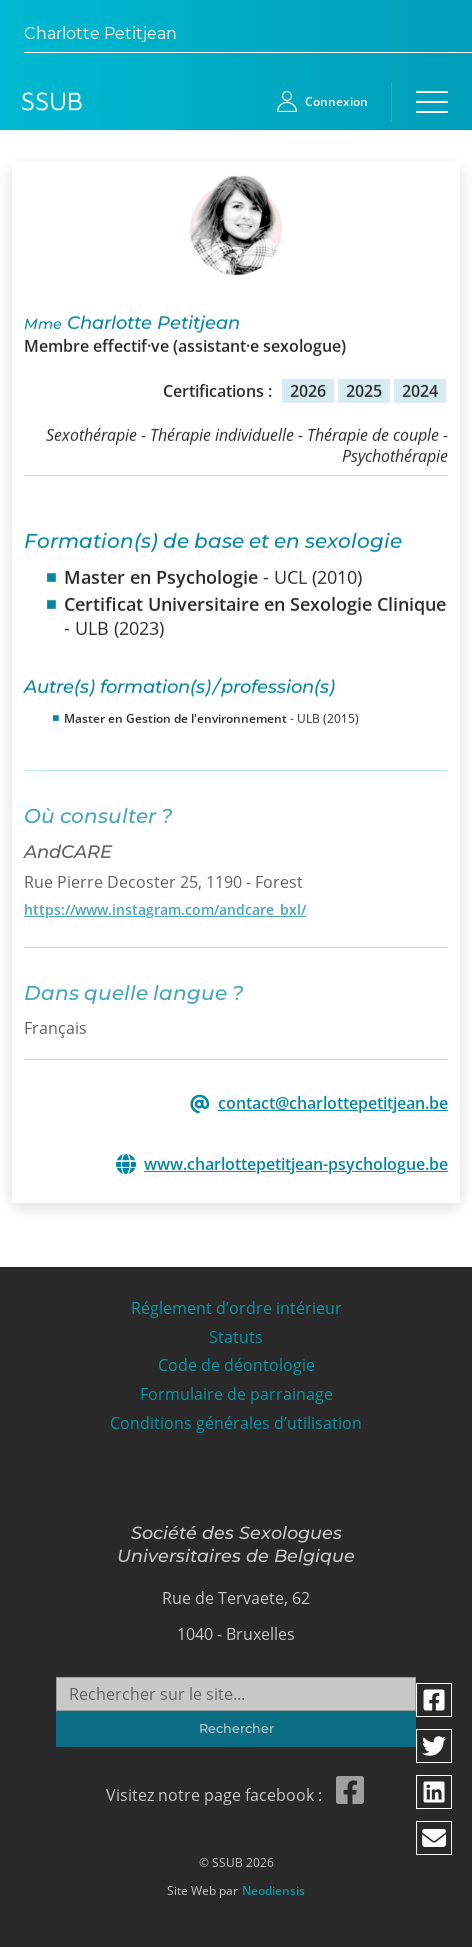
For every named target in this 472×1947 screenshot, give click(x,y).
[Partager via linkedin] (435, 1792)
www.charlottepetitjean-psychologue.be (296, 1163)
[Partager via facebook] (435, 1700)
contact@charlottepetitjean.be (333, 1102)
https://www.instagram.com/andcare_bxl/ (165, 902)
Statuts (236, 1331)
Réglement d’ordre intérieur (236, 1302)
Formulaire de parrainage (236, 1388)
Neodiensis (273, 1885)
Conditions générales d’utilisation (236, 1417)
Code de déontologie (236, 1359)
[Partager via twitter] (435, 1746)
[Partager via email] (435, 1838)
